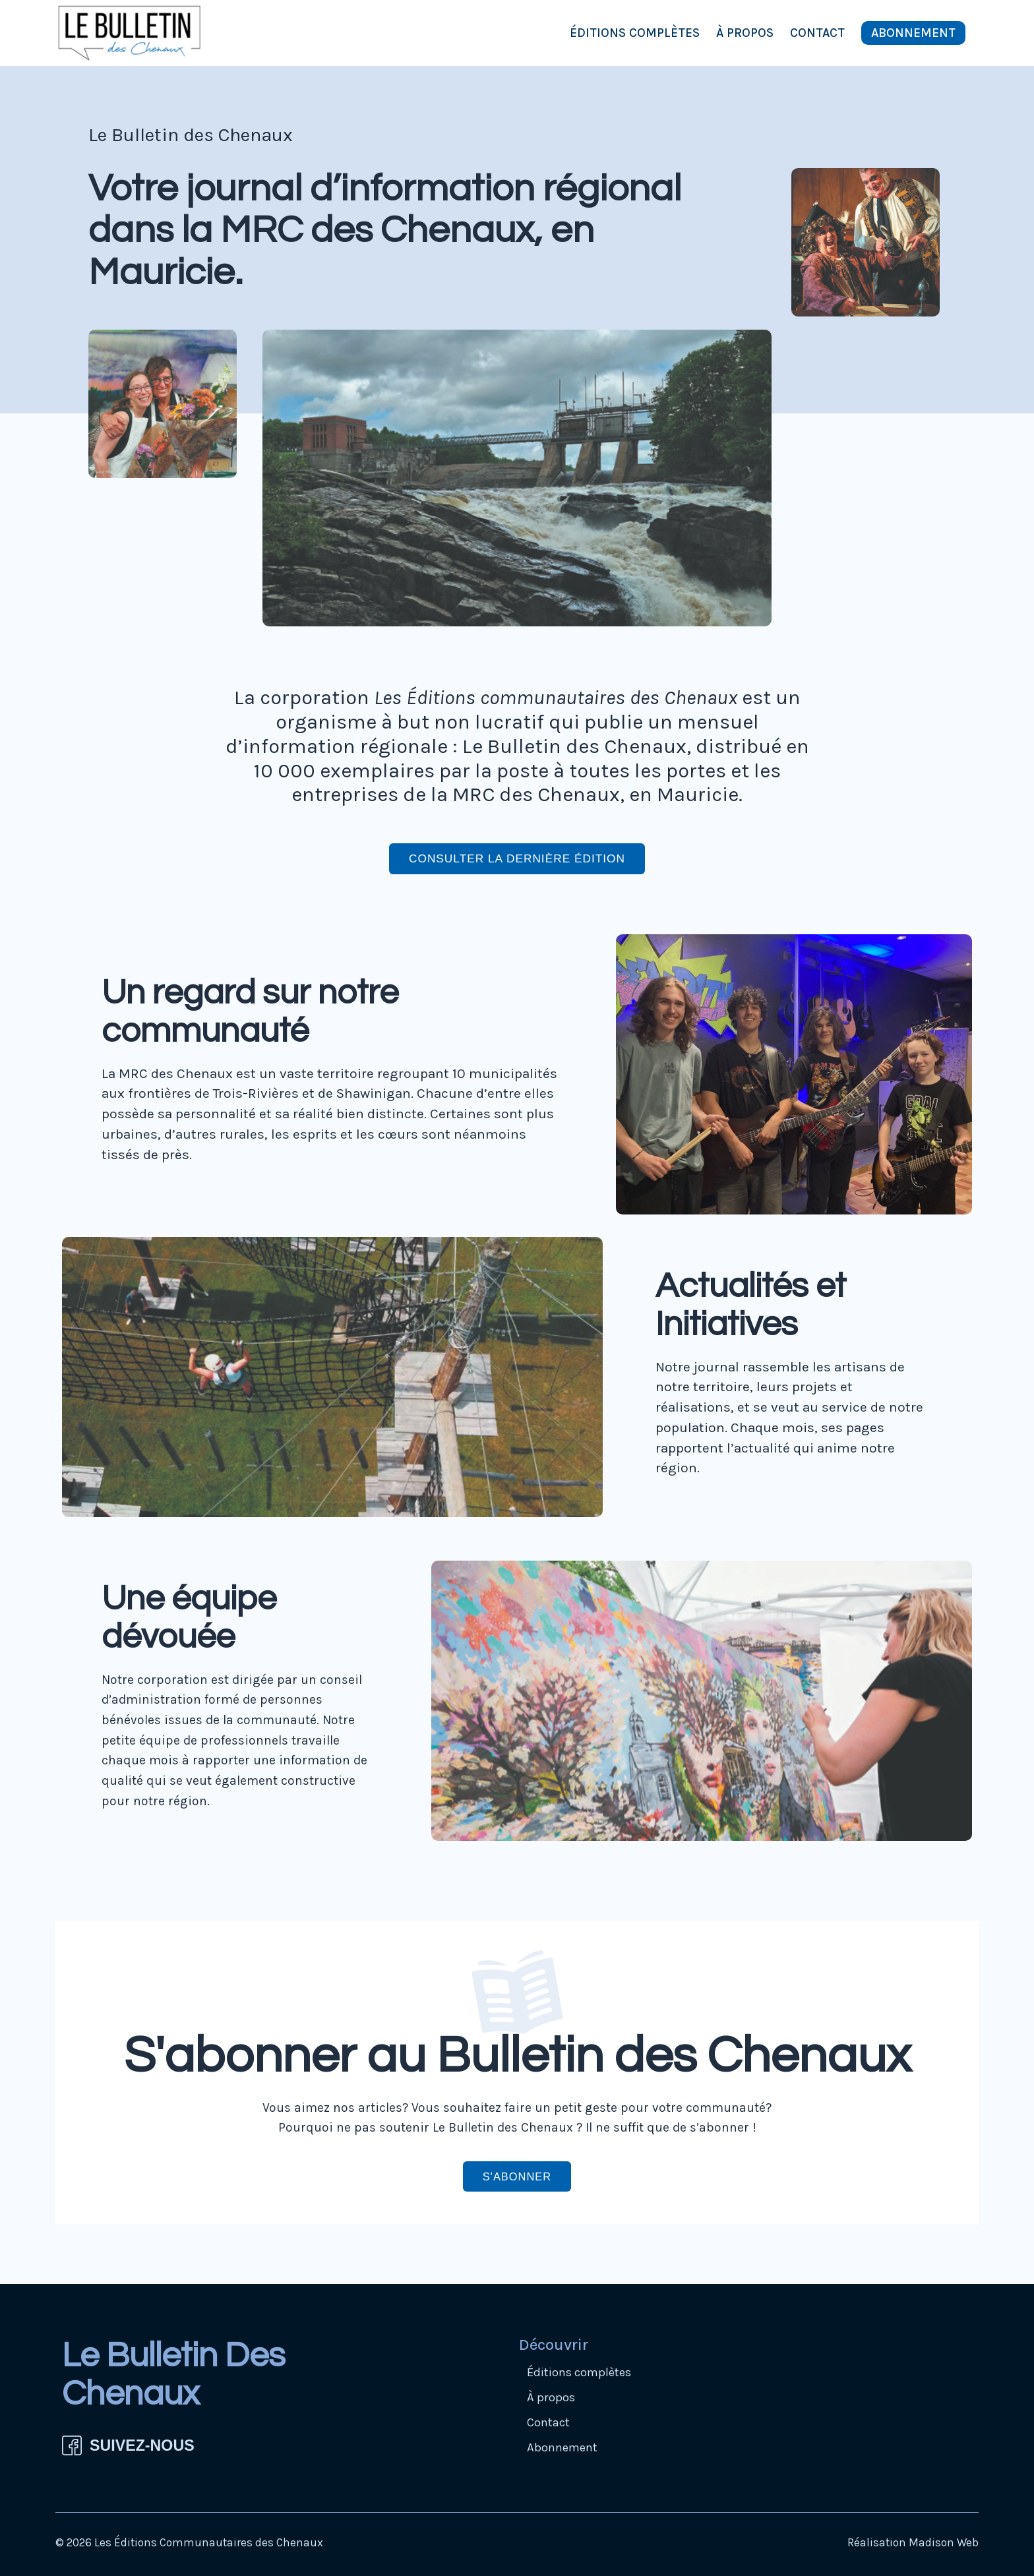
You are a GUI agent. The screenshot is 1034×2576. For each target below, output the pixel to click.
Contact (817, 32)
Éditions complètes (635, 32)
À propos (745, 32)
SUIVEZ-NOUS (142, 2446)
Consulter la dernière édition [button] (517, 858)
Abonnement (913, 32)
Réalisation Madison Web (913, 2543)
